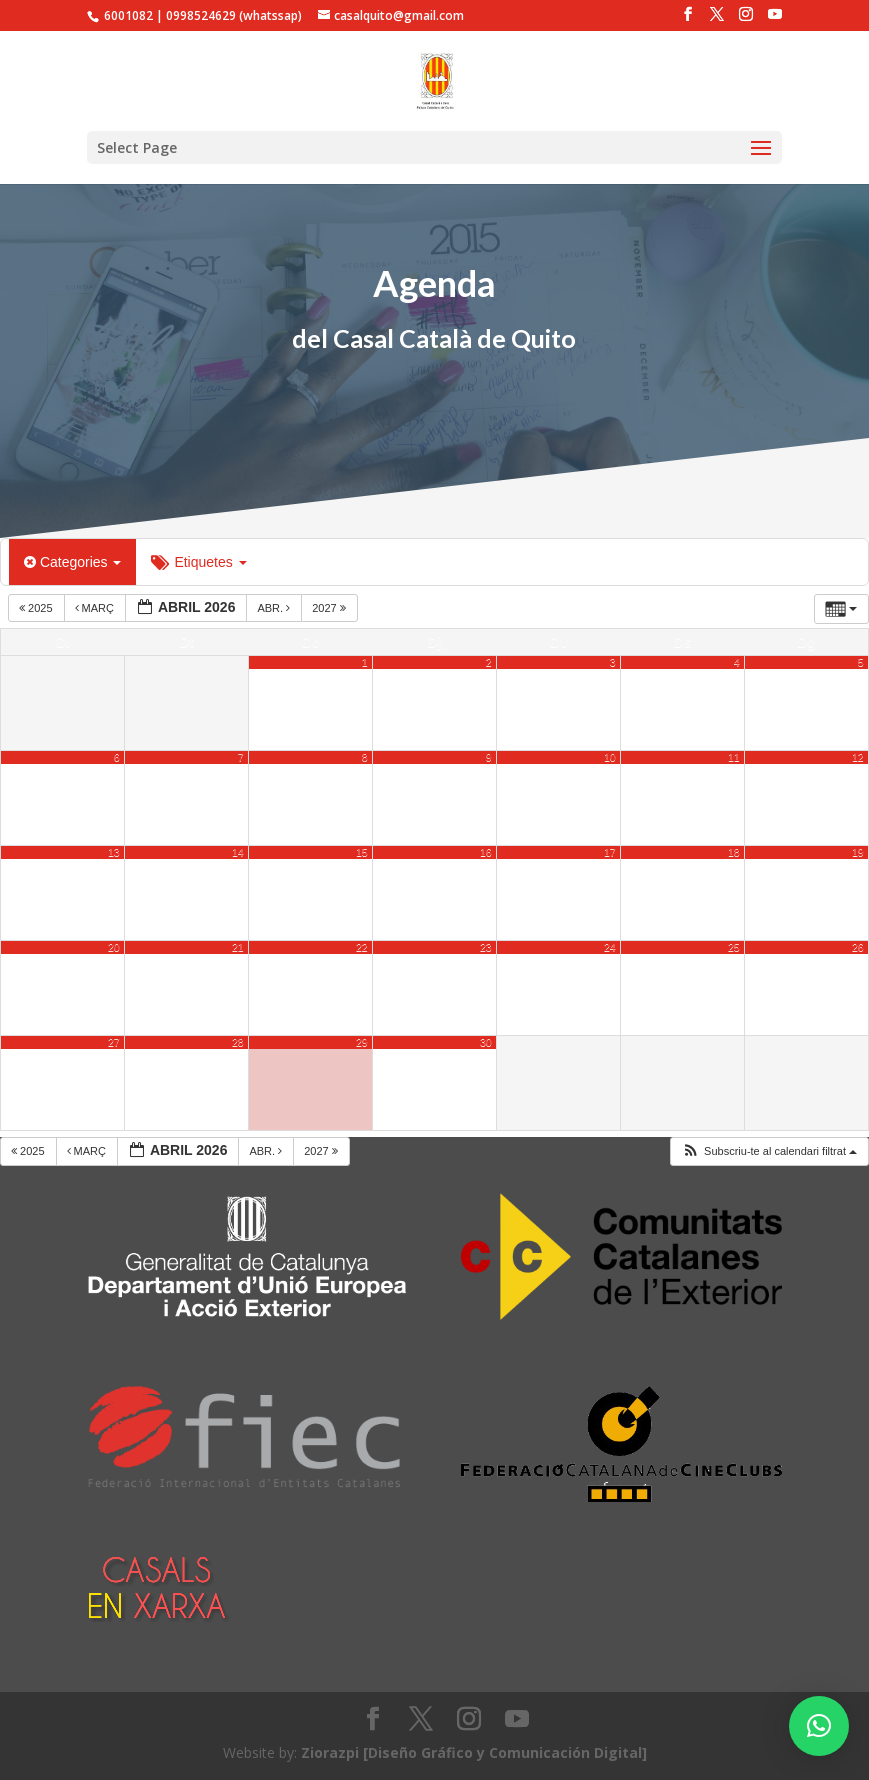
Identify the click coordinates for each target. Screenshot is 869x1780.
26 (858, 947)
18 (734, 852)
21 (238, 947)
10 (610, 757)
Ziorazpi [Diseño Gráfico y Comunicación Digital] (474, 1752)
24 (610, 947)
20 (114, 947)
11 (734, 757)
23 (486, 947)
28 (238, 1042)
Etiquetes (198, 562)
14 (238, 852)
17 (610, 852)
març (96, 608)
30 (486, 1042)
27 (114, 1042)
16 (486, 852)
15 (362, 852)
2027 (330, 608)
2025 (37, 608)
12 (858, 757)
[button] (819, 1726)
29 (362, 1042)
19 (858, 852)
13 (114, 852)
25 (734, 947)
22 (362, 947)
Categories (72, 562)
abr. (275, 608)
